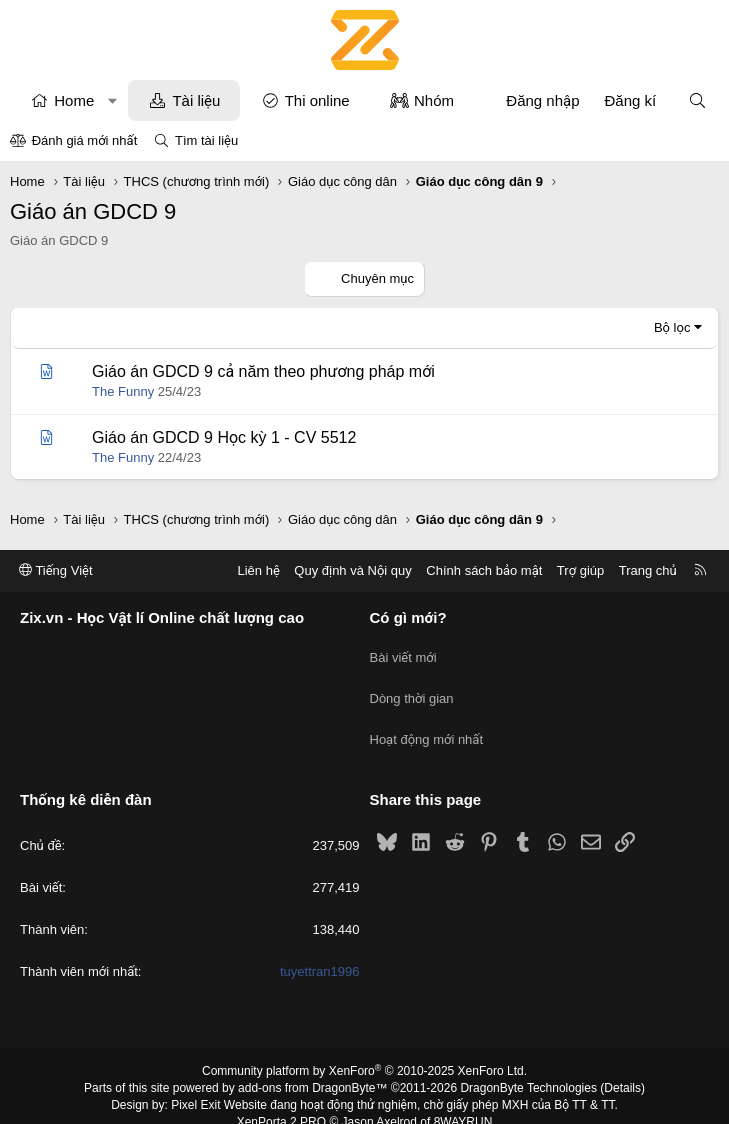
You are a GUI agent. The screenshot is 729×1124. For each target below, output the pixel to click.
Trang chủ (648, 570)
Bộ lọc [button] (672, 327)
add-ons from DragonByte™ (312, 1067)
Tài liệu (196, 100)
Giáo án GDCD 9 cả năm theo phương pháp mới (263, 371)
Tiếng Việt (56, 570)
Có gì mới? (408, 618)
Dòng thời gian (412, 688)
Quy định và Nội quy (353, 570)
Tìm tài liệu (206, 140)
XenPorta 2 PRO (281, 1100)
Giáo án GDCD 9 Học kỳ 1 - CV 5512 (224, 437)
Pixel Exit (195, 1083)
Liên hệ (258, 570)
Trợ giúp (580, 570)
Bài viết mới (403, 652)
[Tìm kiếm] (697, 100)
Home (74, 100)
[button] (112, 100)
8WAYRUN (463, 1100)
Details (622, 1067)
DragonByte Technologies (528, 1067)
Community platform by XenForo (364, 1050)
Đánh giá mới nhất (85, 140)
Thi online (317, 100)
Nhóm (434, 100)
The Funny (123, 391)
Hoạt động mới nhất (427, 724)
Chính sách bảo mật (484, 570)
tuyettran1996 (320, 950)
